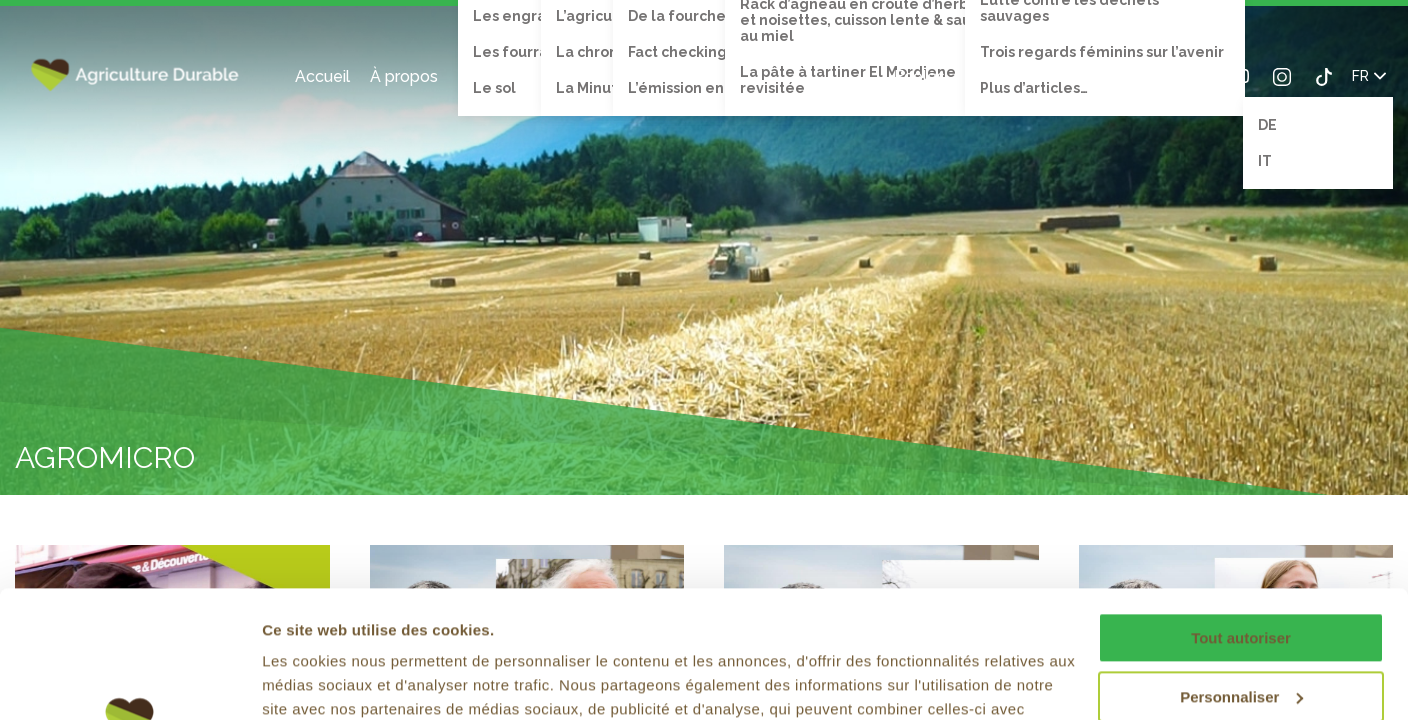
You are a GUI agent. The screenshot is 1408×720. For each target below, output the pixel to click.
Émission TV (659, 76)
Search (1109, 76)
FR (1369, 76)
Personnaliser (1241, 564)
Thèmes (489, 76)
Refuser (1241, 623)
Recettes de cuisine (799, 76)
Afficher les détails (329, 680)
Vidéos (567, 76)
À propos (404, 76)
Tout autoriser (1241, 506)
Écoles (919, 76)
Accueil (322, 76)
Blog (982, 76)
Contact (1050, 76)
